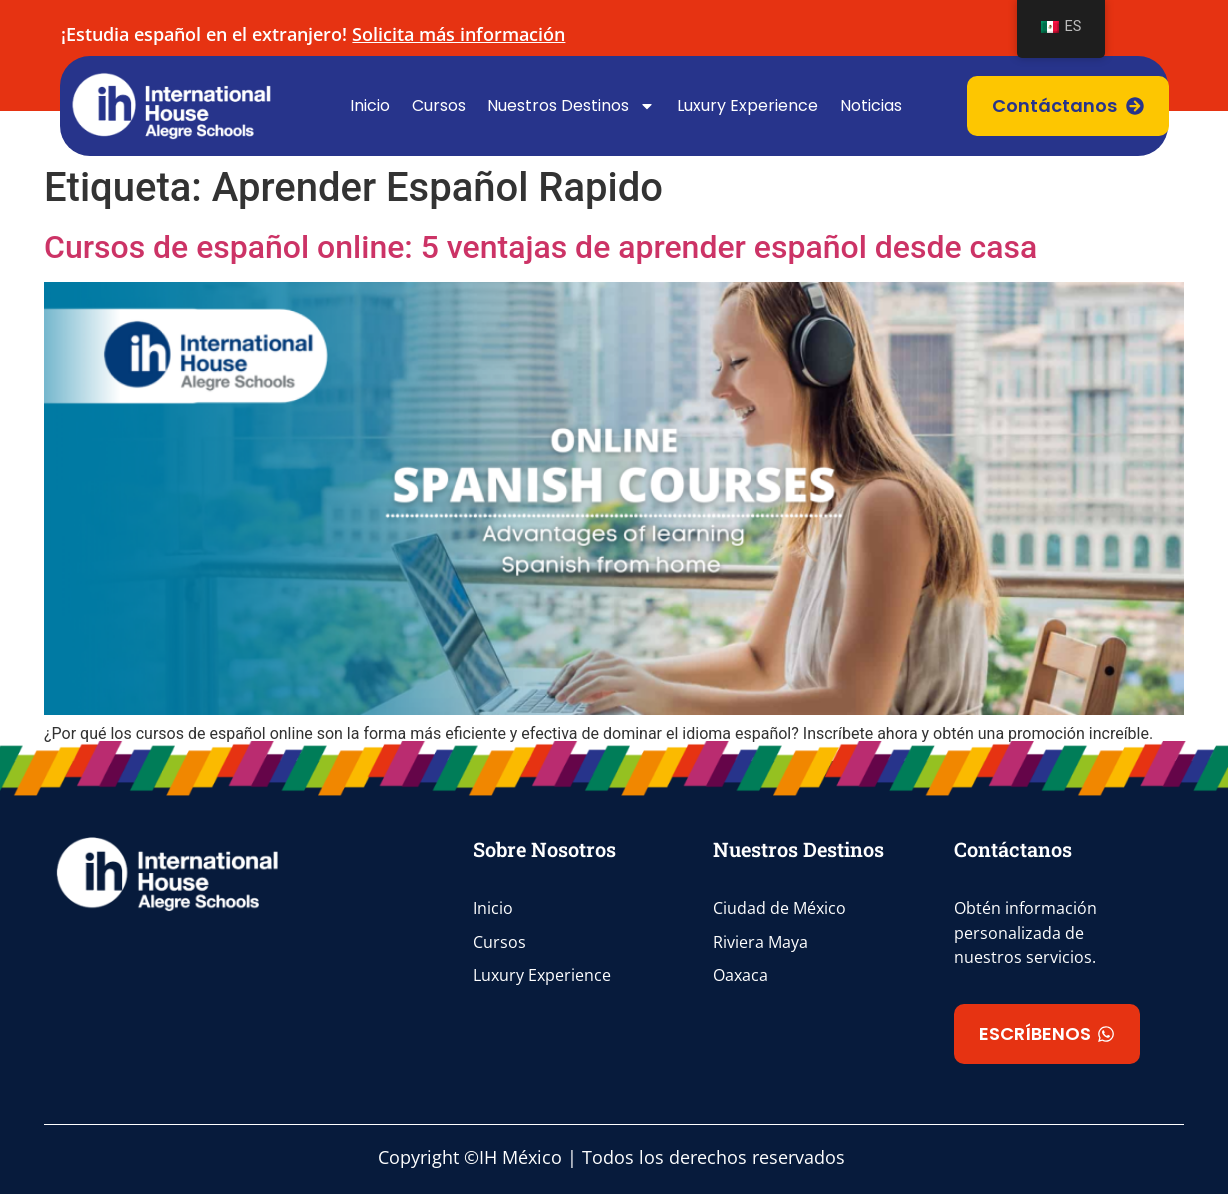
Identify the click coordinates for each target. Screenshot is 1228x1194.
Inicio (370, 105)
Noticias (871, 105)
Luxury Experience (747, 105)
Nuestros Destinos (571, 106)
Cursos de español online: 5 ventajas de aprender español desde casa (540, 247)
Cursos (439, 105)
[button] (1047, 1034)
